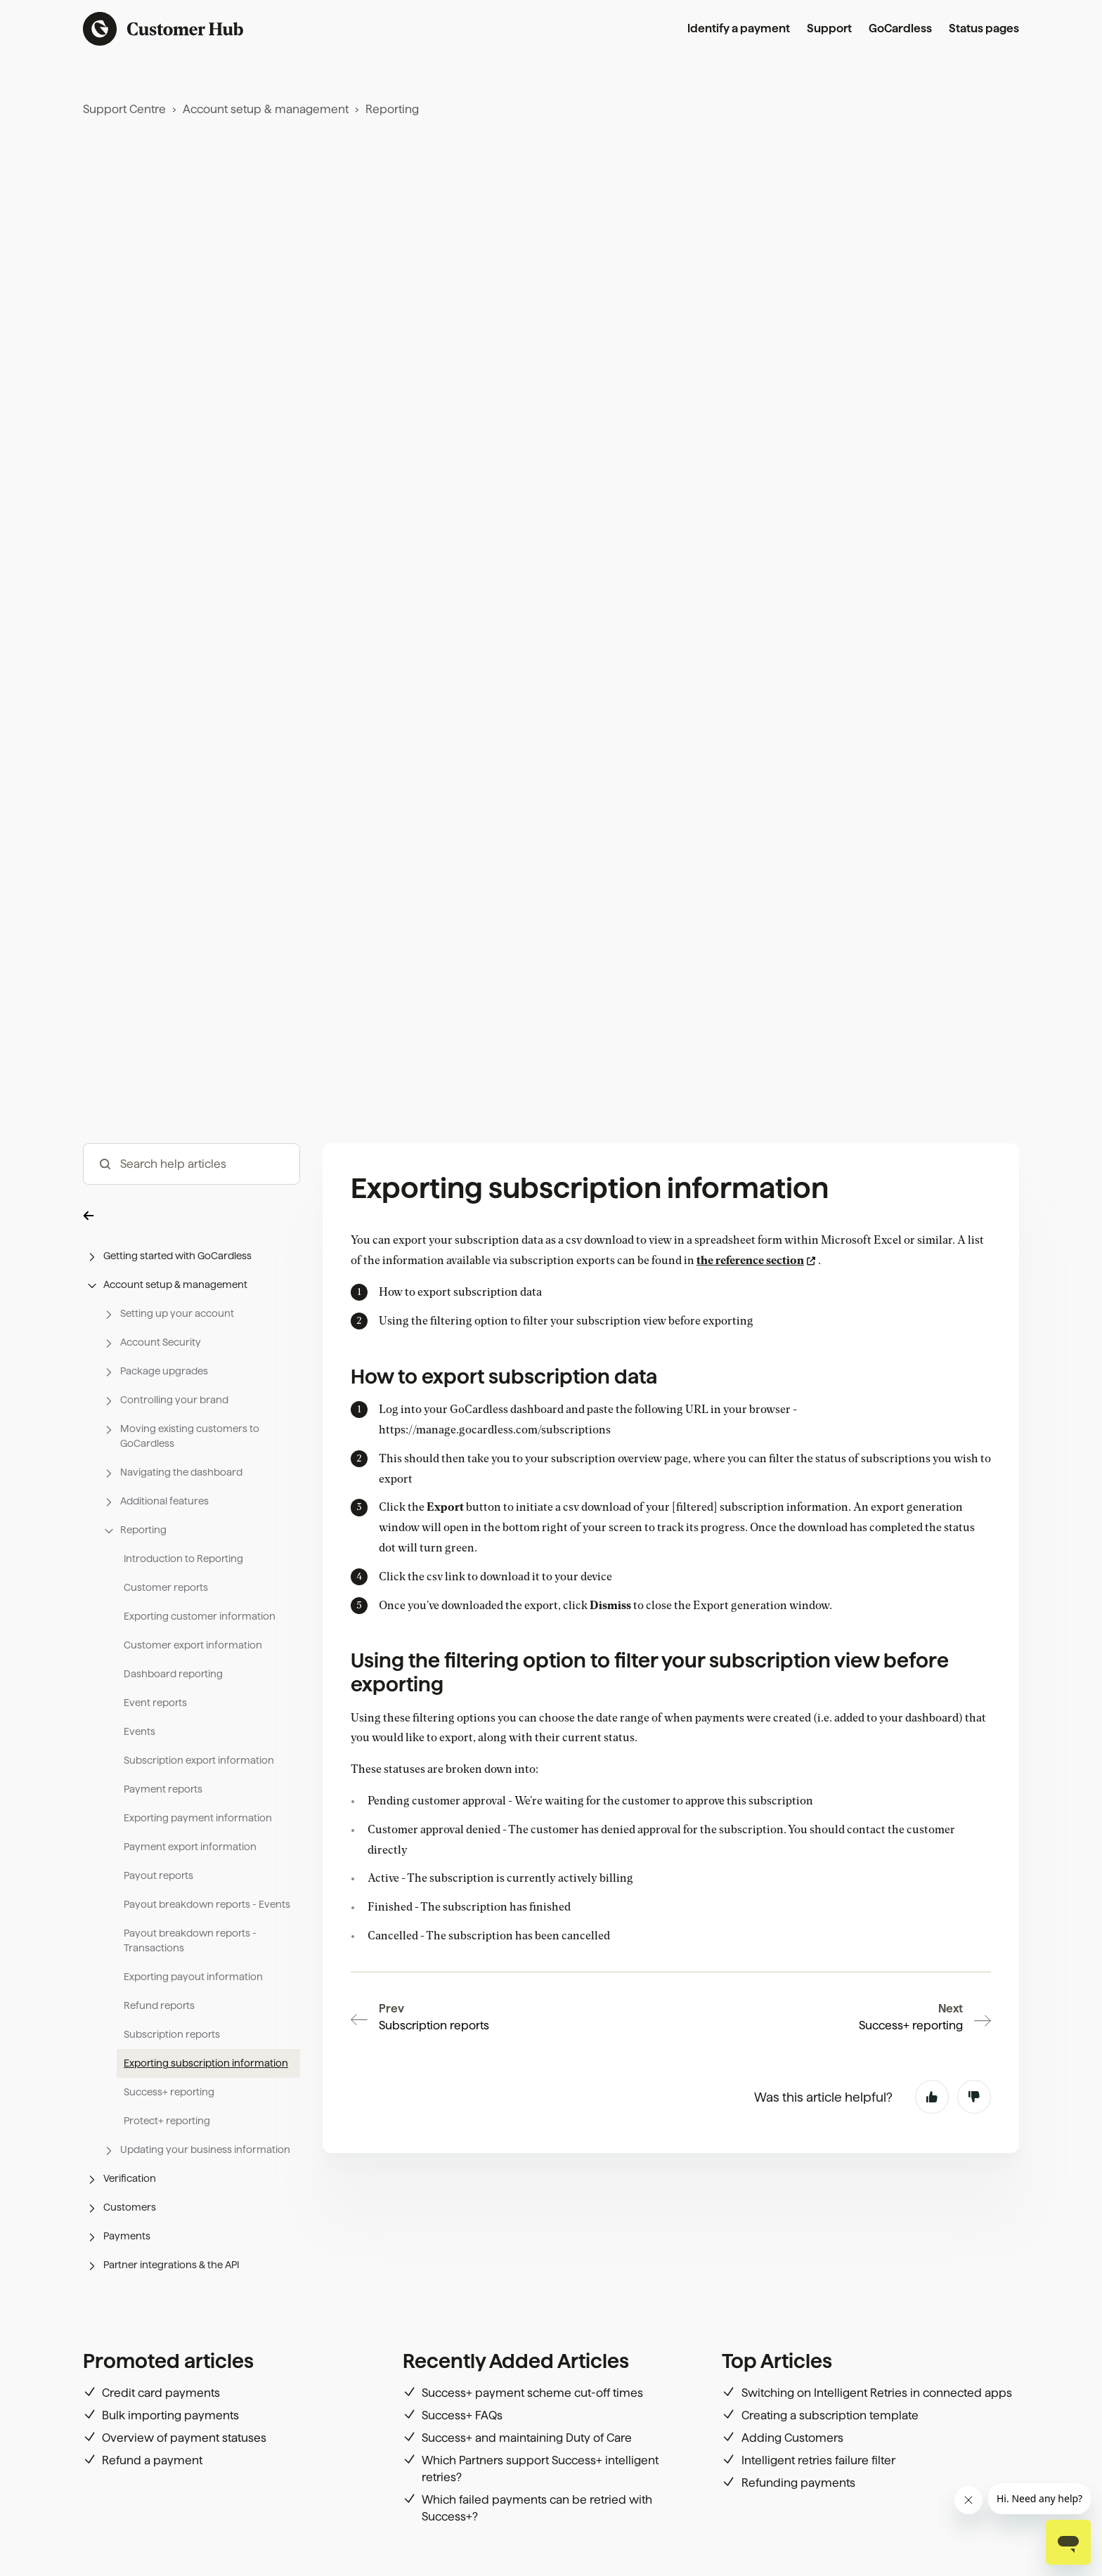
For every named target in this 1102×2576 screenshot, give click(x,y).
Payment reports (163, 1789)
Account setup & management (266, 109)
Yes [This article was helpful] (932, 2097)
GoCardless (900, 28)
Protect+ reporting (167, 2120)
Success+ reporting (169, 2091)
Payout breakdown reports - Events (207, 1904)
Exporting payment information (198, 1817)
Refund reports (159, 2005)
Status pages (984, 28)
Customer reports (166, 1587)
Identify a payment (738, 28)
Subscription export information (199, 1760)
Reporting (392, 109)
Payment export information (190, 1846)
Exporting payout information (193, 1976)
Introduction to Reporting (183, 1558)
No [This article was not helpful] (974, 2097)
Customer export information (193, 1645)
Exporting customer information (200, 1616)
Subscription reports (172, 2034)
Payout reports (158, 1875)
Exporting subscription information (206, 2063)
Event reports (155, 1702)
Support (829, 28)
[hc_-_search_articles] (191, 1164)
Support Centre (124, 109)
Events (139, 1731)
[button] (191, 1214)
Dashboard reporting (173, 1673)
